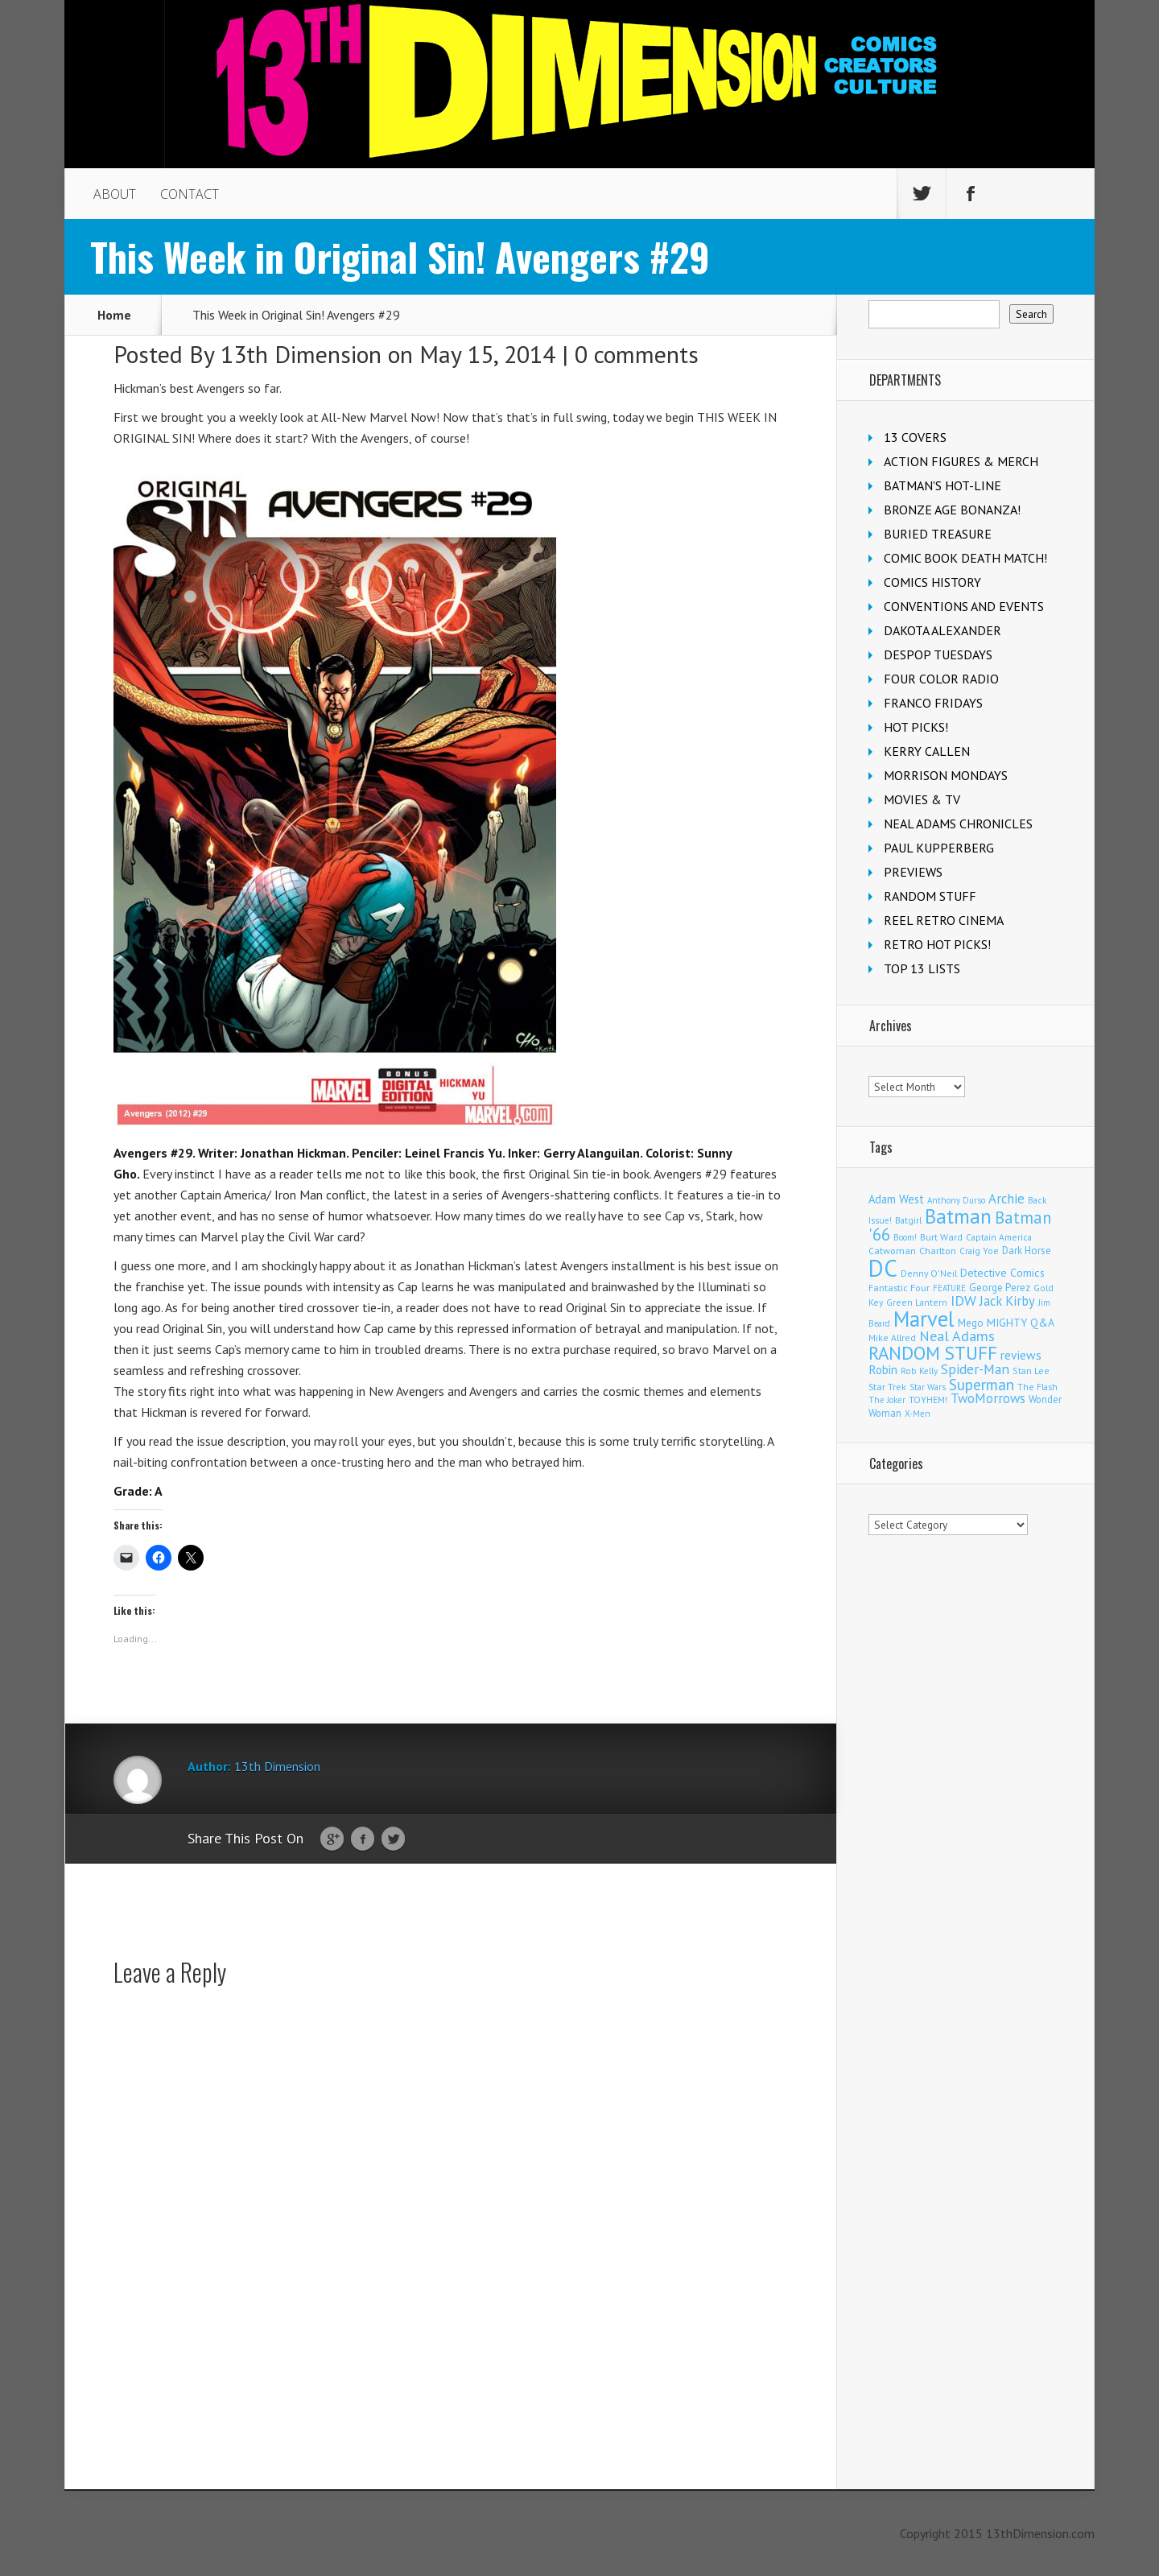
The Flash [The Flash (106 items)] (1037, 1387)
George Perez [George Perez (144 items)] (999, 1287)
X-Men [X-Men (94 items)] (917, 1413)
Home (114, 315)
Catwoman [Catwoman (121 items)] (892, 1251)
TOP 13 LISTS (922, 968)
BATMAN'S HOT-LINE (942, 485)
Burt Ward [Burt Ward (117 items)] (941, 1237)
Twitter (393, 1839)
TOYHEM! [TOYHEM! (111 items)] (928, 1399)
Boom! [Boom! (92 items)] (905, 1237)
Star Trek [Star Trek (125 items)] (887, 1386)
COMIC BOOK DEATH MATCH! (965, 558)
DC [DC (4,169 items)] (882, 1268)
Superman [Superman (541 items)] (981, 1384)
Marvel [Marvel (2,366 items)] (924, 1318)
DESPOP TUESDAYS (938, 654)
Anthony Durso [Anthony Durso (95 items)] (956, 1200)
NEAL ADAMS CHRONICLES (958, 823)
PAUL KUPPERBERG (939, 848)
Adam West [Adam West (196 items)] (896, 1199)
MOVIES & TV (922, 799)
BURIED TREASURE (938, 534)
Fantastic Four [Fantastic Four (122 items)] (899, 1288)
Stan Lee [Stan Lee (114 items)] (1031, 1370)
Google (332, 1839)
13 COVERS (915, 437)
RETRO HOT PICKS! (937, 944)
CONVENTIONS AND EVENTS (964, 606)
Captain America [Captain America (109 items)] (999, 1237)
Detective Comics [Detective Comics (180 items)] (1002, 1272)
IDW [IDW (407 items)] (963, 1300)
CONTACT (189, 194)
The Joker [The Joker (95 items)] (886, 1400)
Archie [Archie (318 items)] (1006, 1199)
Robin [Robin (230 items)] (882, 1369)
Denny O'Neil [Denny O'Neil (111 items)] (929, 1273)
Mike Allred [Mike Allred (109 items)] (892, 1337)
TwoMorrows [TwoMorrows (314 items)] (988, 1398)
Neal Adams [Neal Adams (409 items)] (957, 1336)
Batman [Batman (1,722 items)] (958, 1216)
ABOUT (114, 194)
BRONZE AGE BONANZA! (952, 510)
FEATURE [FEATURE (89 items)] (949, 1288)
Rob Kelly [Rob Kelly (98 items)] (919, 1371)
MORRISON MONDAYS (946, 775)
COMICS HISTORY (932, 582)
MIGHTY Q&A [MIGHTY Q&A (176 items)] (1020, 1322)
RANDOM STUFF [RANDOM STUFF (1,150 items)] (932, 1352)
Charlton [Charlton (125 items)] (937, 1250)
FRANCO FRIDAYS (933, 703)
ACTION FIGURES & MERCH (961, 461)
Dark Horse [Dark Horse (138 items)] (1026, 1250)
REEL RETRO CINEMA (944, 920)
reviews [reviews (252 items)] (1020, 1355)
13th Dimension (301, 353)
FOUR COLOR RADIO (941, 679)
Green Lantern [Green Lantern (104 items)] (916, 1302)
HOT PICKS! (916, 727)
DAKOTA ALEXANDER (942, 630)
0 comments (637, 353)
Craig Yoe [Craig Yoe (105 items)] (979, 1251)
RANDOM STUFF (930, 896)
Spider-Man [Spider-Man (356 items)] (975, 1369)
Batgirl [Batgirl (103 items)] (908, 1220)
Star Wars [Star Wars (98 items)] (927, 1387)
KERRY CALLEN (927, 751)
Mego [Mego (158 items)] (971, 1322)
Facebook (362, 1839)
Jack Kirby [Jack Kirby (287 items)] (1007, 1301)
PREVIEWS (913, 872)
